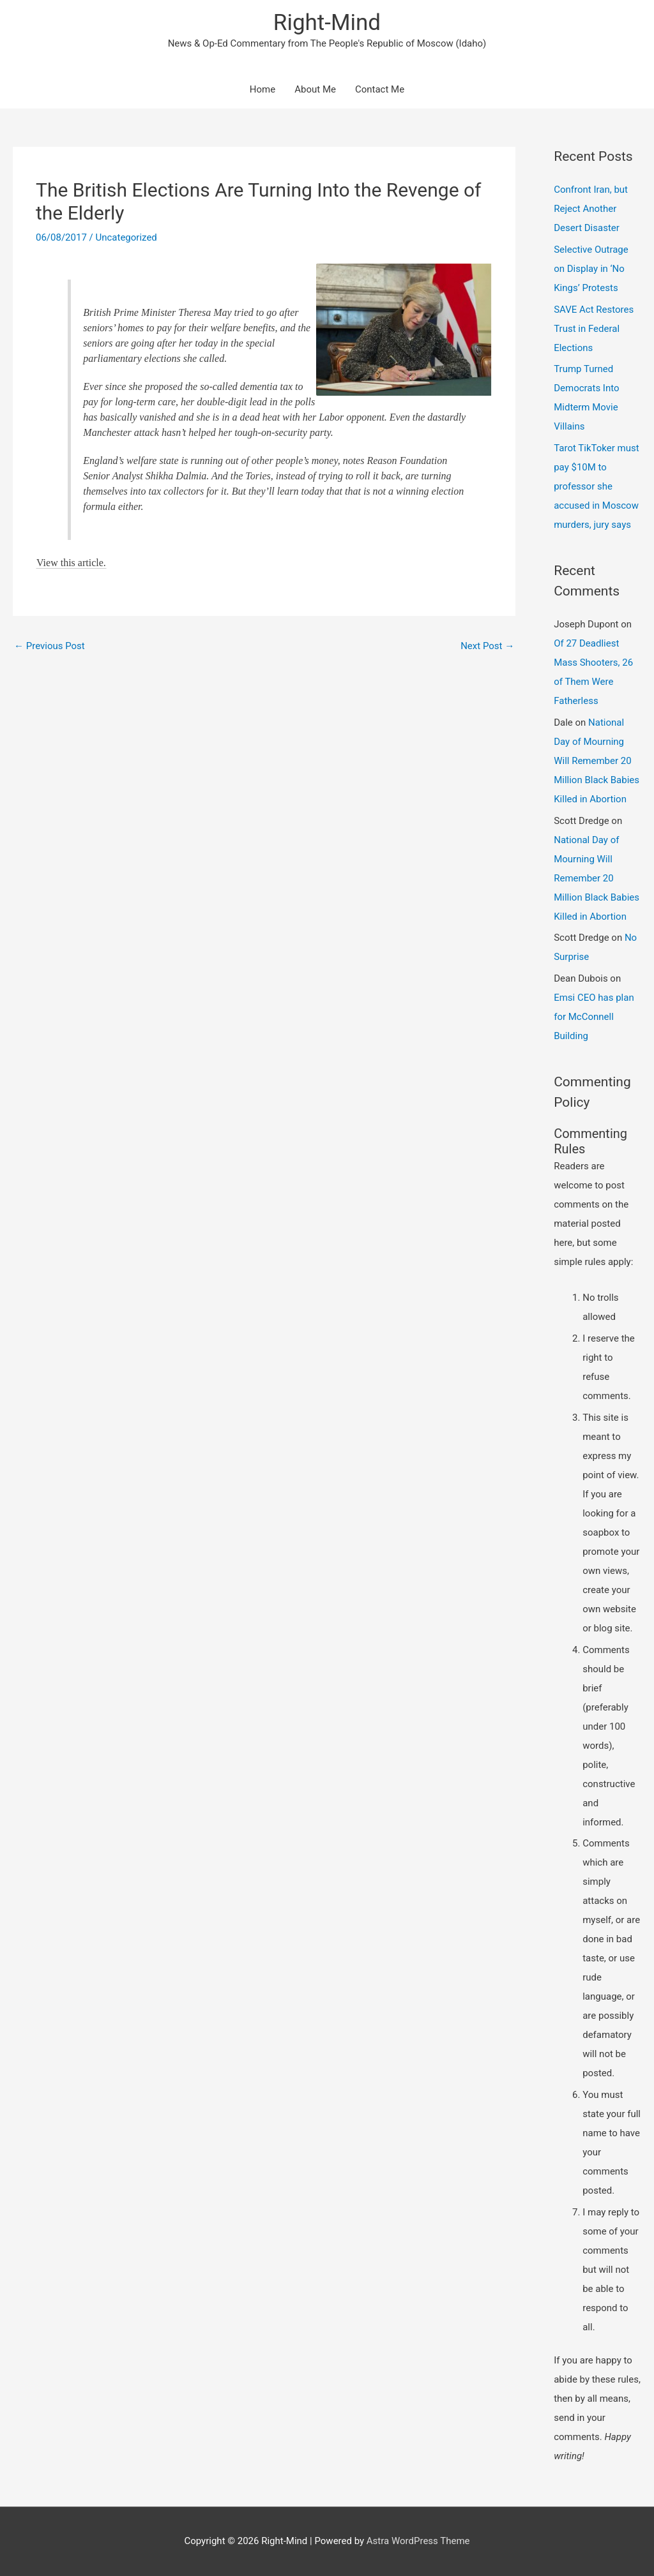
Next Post (487, 646)
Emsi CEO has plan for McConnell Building (594, 1017)
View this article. (71, 562)
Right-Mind (327, 23)
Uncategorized (125, 237)
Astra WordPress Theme (418, 2541)
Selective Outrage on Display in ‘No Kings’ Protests (591, 269)
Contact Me (379, 89)
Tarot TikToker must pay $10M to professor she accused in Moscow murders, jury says (596, 486)
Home (262, 89)
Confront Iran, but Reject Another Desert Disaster (591, 209)
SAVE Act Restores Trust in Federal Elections (594, 329)
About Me (315, 89)
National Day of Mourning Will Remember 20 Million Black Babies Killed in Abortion (596, 761)
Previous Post (49, 646)
